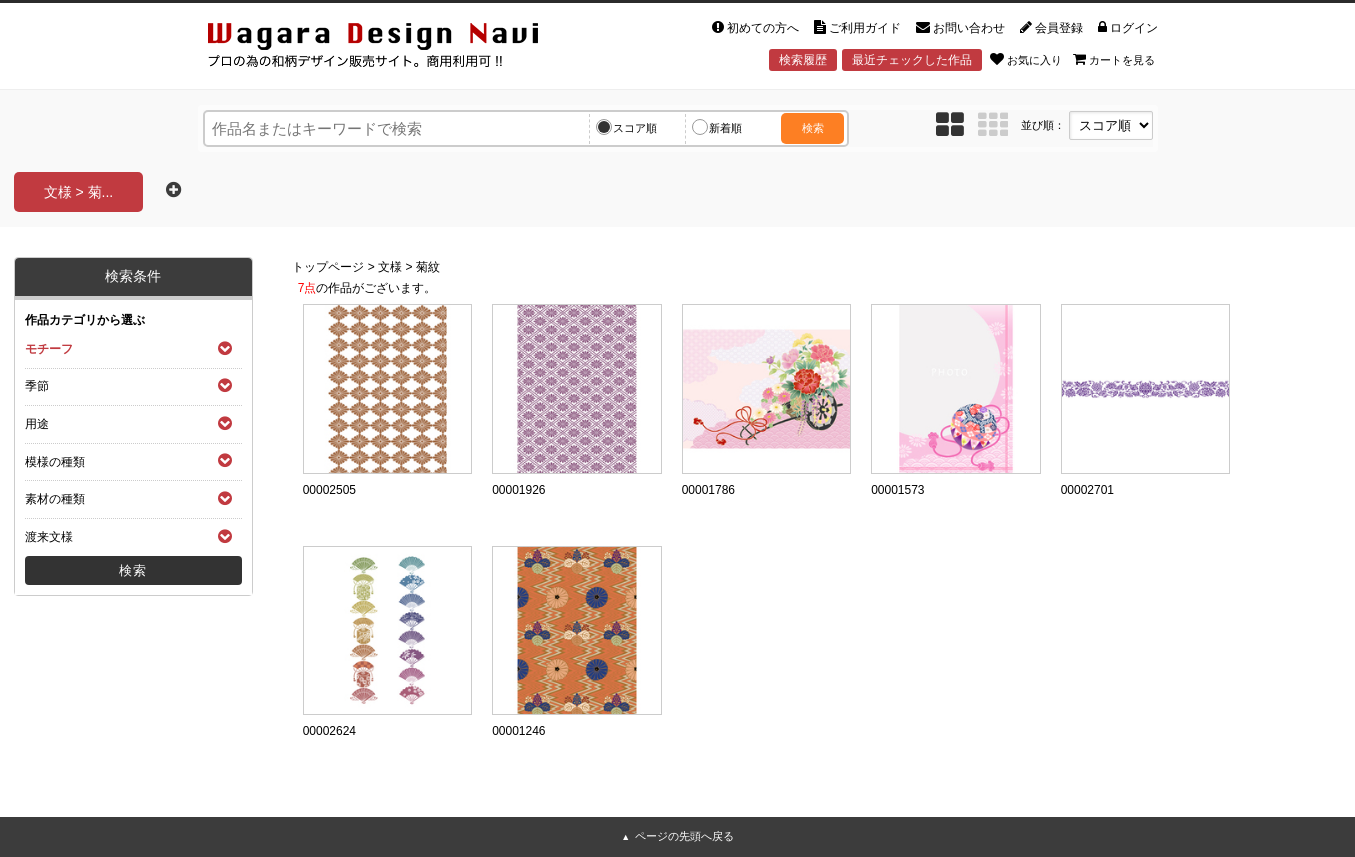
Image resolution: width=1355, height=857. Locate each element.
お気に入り (1026, 59)
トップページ (328, 267)
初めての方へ (755, 28)
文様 (390, 267)
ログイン (1128, 28)
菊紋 (428, 267)
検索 (813, 128)
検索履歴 (803, 60)
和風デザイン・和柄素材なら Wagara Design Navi (390, 48)
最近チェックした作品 (912, 60)
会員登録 (1051, 28)
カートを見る (1114, 59)
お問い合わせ (960, 28)
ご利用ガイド (857, 28)
